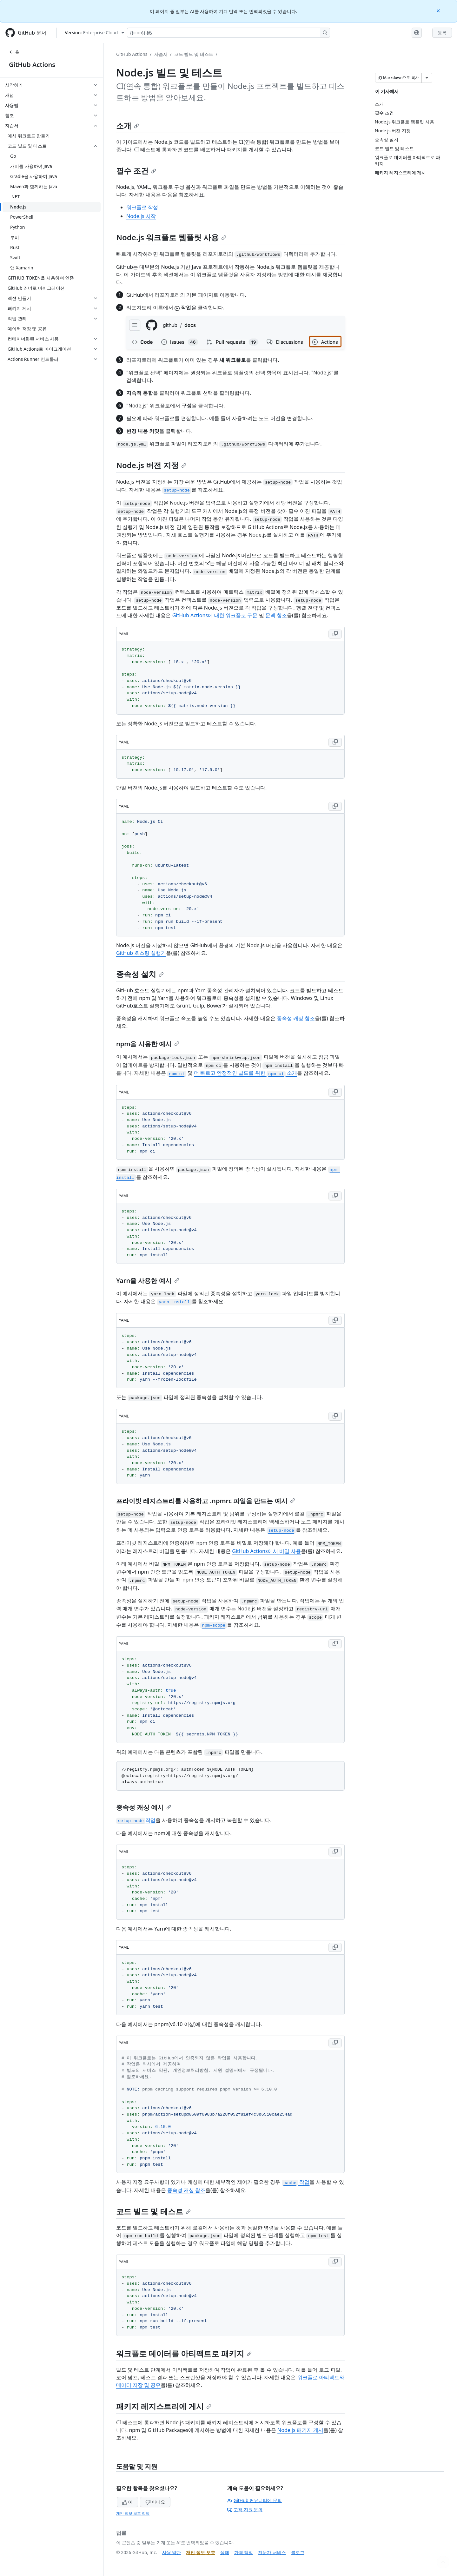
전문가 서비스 (272, 2552)
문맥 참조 (276, 615)
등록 (442, 33)
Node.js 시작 (141, 216)
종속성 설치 (140, 974)
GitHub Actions (32, 64)
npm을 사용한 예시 (147, 1044)
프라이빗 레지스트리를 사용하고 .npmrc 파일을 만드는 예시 (205, 1500)
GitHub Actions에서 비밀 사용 (266, 1551)
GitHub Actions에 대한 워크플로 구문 (215, 615)
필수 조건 (136, 170)
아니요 (155, 2502)
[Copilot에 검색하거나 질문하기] (228, 33)
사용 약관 (171, 2552)
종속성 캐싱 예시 (143, 1807)
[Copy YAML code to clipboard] (335, 634)
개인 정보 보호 (200, 2552)
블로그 (297, 2552)
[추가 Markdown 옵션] (426, 78)
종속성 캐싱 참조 (296, 1018)
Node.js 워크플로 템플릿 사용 (171, 237)
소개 (127, 125)
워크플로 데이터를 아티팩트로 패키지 (184, 2353)
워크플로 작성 (142, 207)
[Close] (439, 10)
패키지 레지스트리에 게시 (163, 2406)
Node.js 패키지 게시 (300, 2430)
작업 (136, 1820)
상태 (224, 2552)
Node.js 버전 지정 (151, 465)
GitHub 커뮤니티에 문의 (254, 2500)
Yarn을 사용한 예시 (147, 1280)
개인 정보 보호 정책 (132, 2513)
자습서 (161, 54)
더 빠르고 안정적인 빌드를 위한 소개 (245, 1072)
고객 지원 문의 (244, 2510)
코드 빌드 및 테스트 (193, 54)
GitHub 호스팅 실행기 (141, 952)
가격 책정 (243, 2552)
